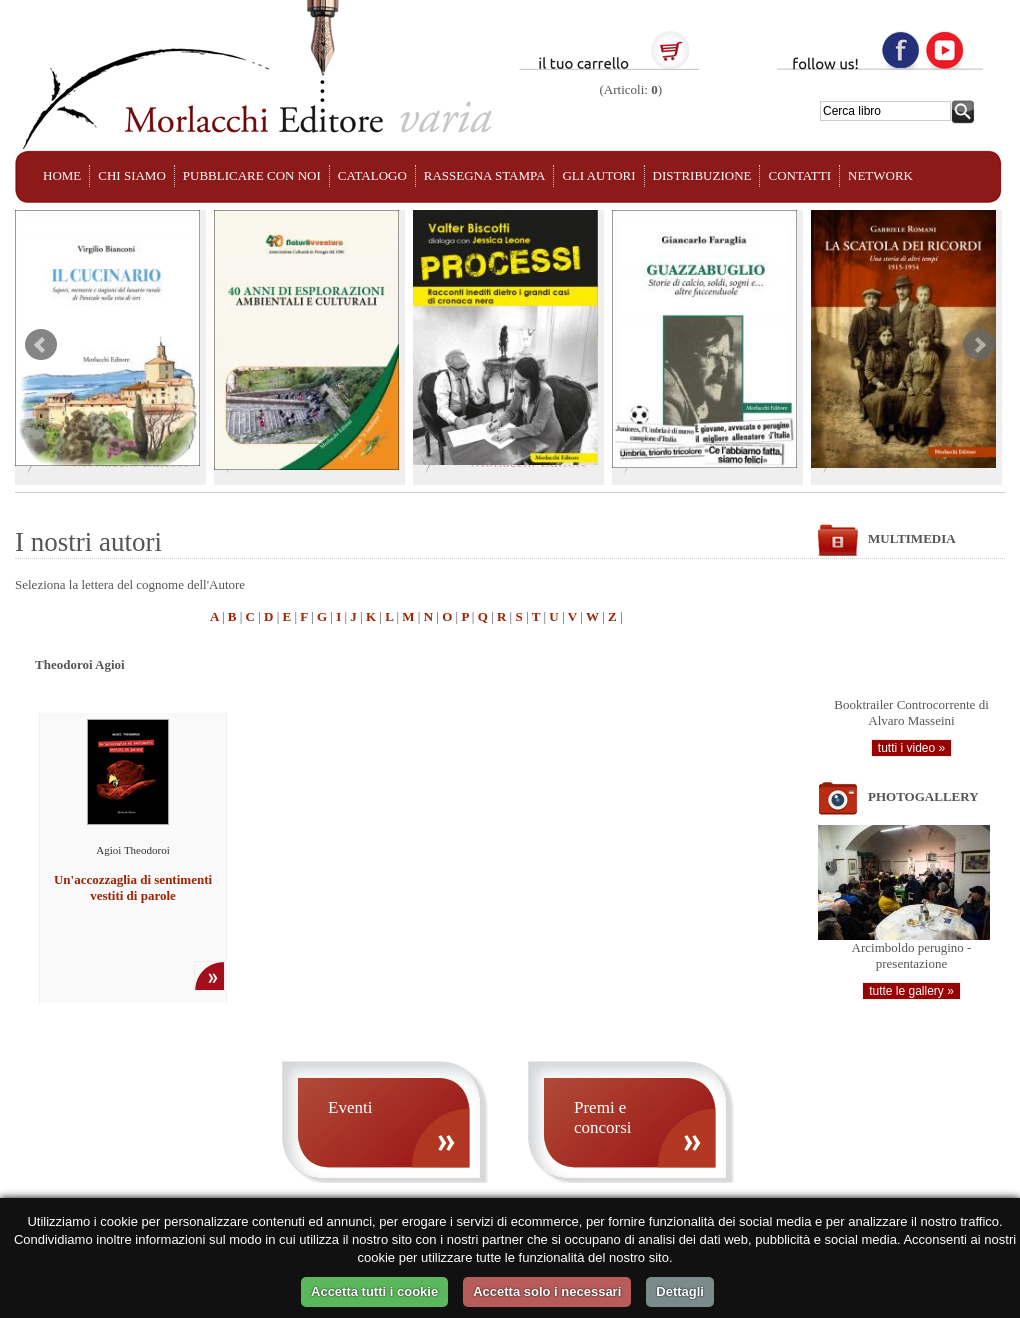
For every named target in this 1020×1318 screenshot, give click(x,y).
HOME (62, 175)
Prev (41, 345)
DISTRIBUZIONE (702, 175)
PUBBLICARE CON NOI (252, 175)
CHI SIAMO (132, 175)
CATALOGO (372, 175)
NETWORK (880, 175)
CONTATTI (799, 175)
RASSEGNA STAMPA (485, 175)
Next (979, 345)
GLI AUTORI (598, 175)
